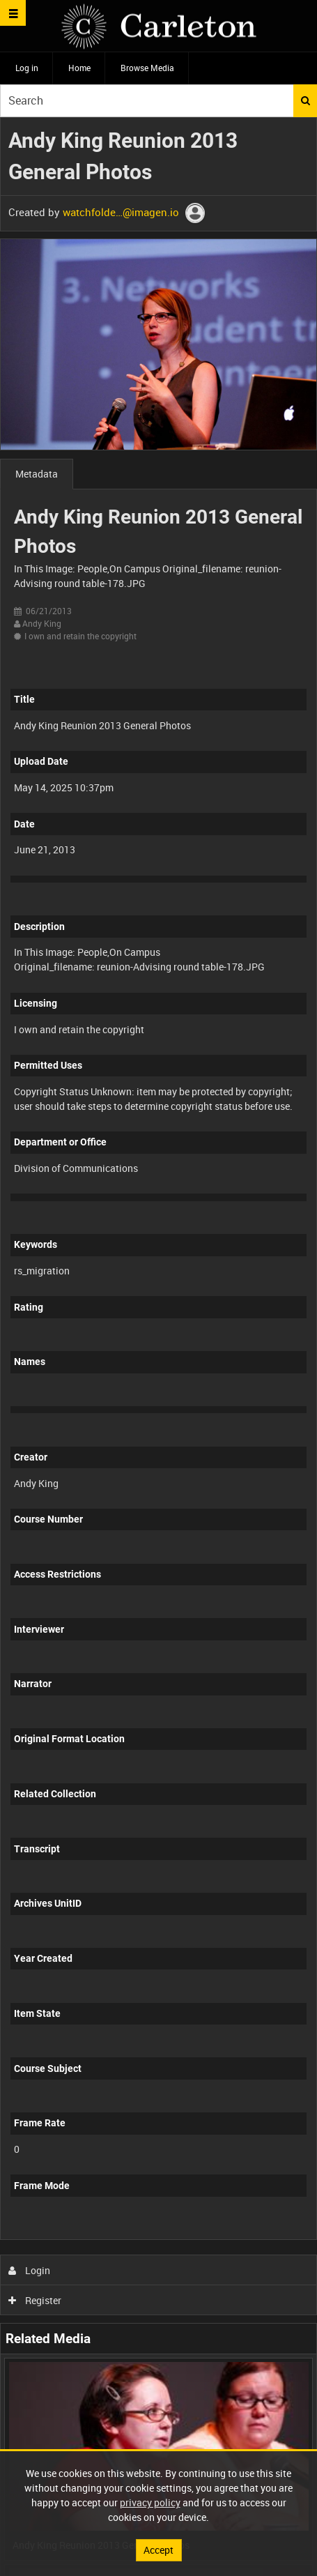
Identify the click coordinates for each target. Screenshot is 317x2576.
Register (35, 2300)
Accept (158, 2549)
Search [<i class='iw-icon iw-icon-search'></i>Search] (305, 100)
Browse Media (147, 67)
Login (29, 2270)
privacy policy (150, 2502)
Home (79, 67)
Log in (26, 67)
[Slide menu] (13, 13)
